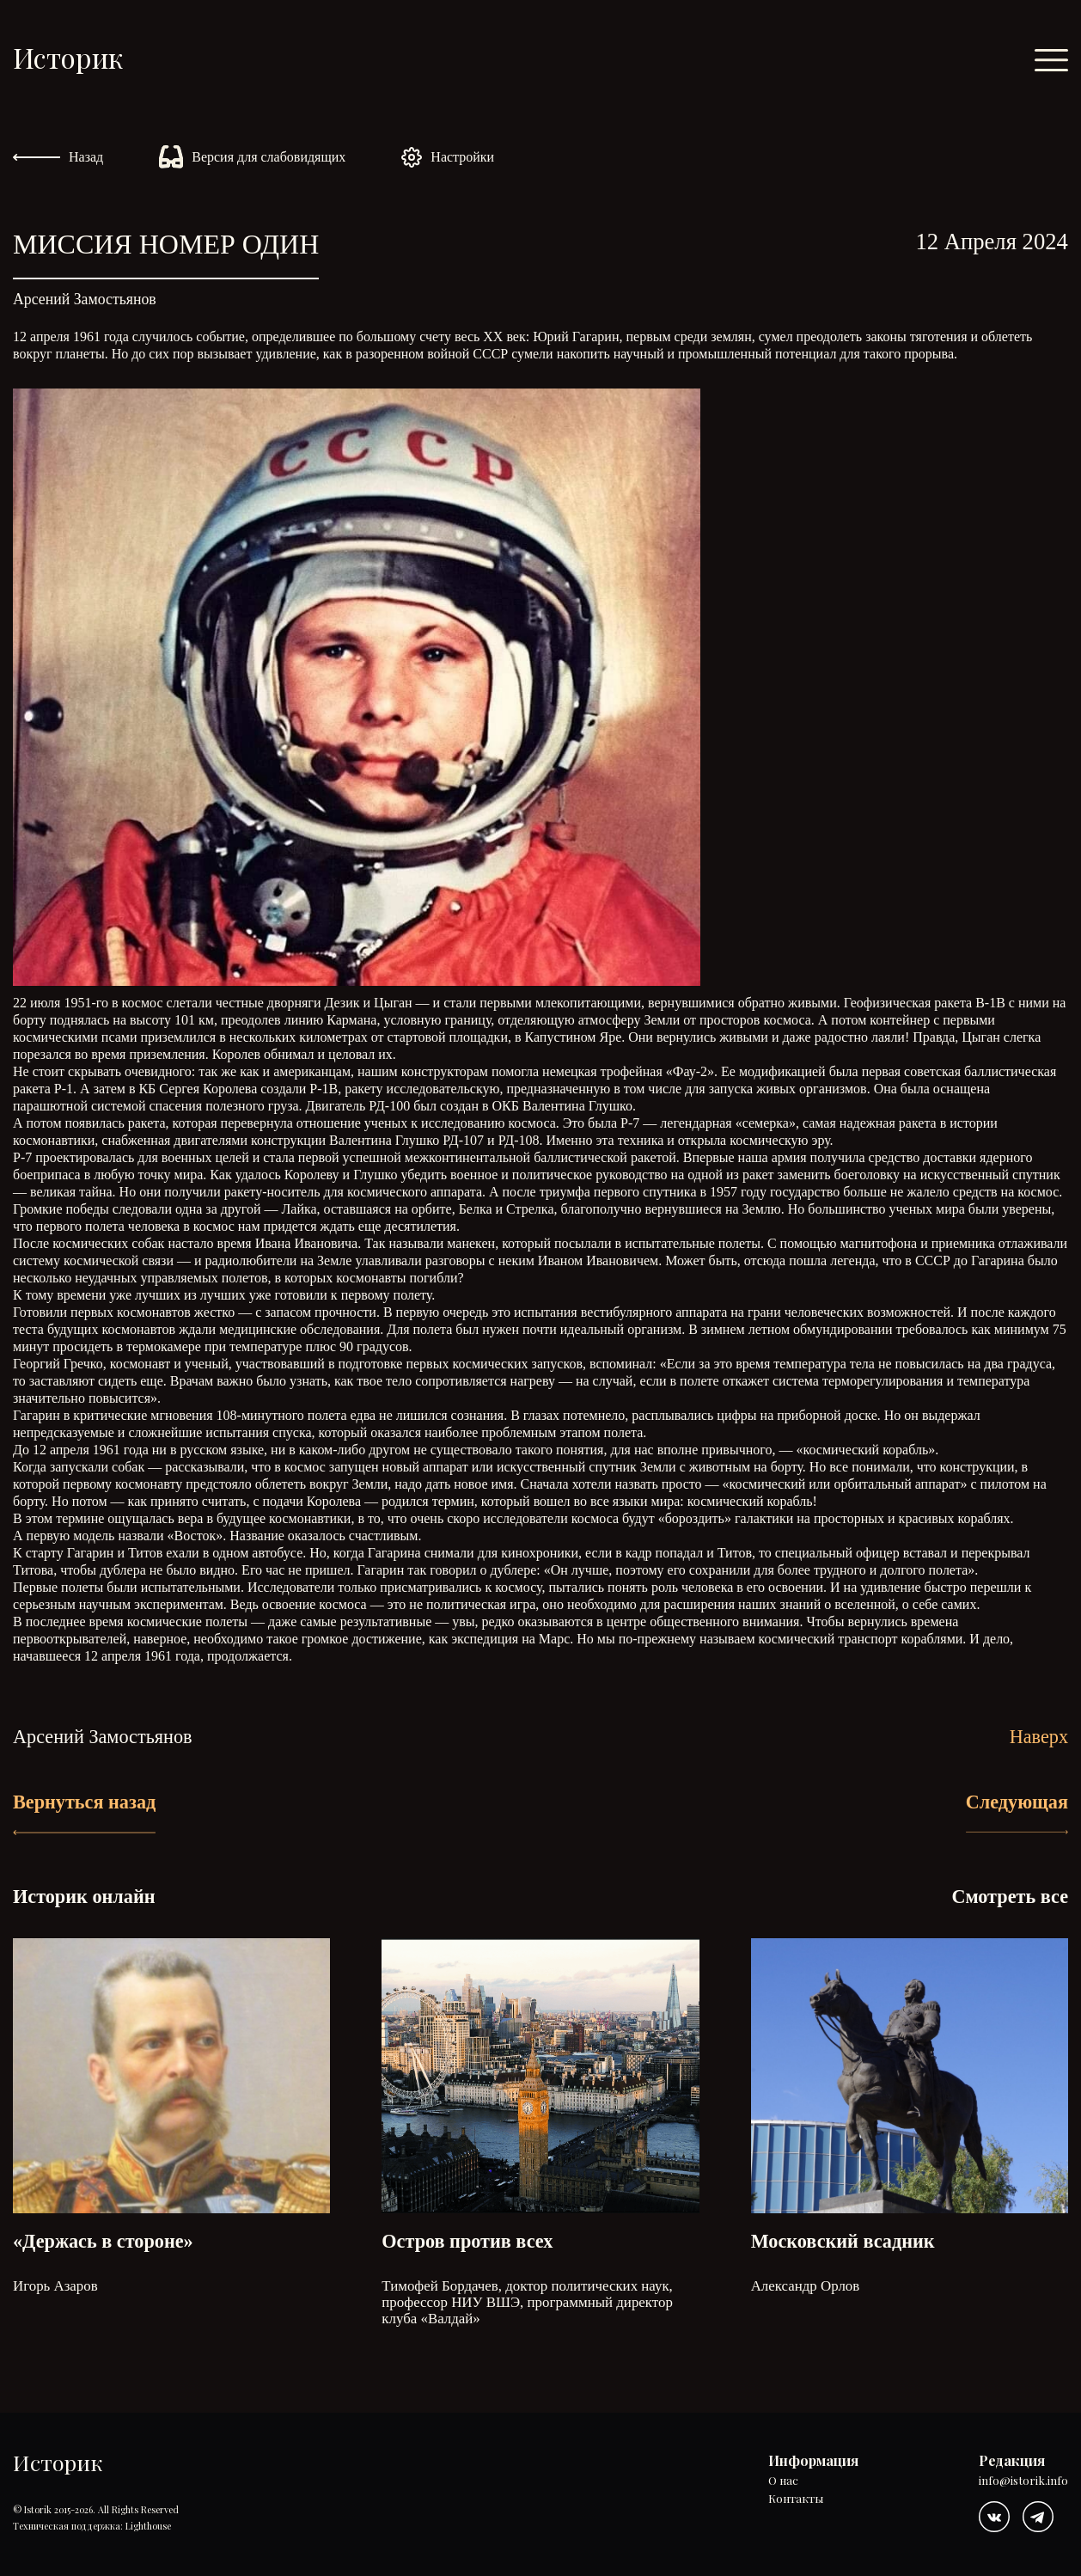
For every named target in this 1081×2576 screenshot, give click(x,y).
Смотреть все (1009, 1896)
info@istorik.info (1023, 2481)
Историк (68, 57)
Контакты (795, 2499)
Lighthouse (148, 2525)
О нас (783, 2481)
